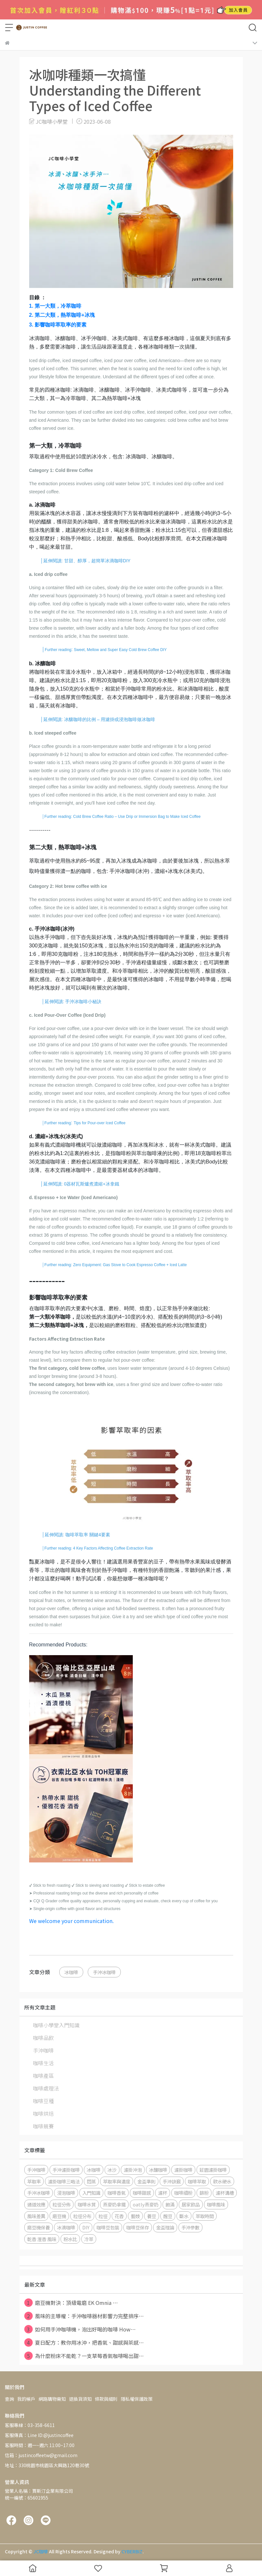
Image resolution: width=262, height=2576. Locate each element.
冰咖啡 (71, 1972)
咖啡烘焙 (43, 2113)
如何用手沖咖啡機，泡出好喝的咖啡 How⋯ (80, 2329)
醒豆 (167, 2216)
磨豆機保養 (38, 2227)
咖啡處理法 (46, 2088)
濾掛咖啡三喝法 (64, 2181)
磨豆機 (59, 2216)
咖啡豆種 (43, 2101)
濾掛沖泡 (133, 2169)
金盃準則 (146, 2181)
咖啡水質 (87, 2204)
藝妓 (135, 2216)
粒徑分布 (82, 2216)
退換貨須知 (80, 2399)
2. (62, 315)
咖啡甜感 (142, 2192)
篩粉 (204, 2192)
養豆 (151, 2216)
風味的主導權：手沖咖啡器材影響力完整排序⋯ (84, 2316)
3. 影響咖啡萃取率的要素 (58, 324)
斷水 (183, 2216)
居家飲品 (191, 2204)
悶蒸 (91, 2181)
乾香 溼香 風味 (41, 2239)
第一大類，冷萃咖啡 (55, 445)
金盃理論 (165, 2227)
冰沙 (112, 2169)
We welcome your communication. (71, 1921)
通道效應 (36, 2204)
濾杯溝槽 (225, 2192)
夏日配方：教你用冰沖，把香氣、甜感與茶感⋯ (84, 2342)
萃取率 (34, 2181)
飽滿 (170, 2204)
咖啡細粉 (183, 2192)
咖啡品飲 (43, 2038)
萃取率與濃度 (116, 2181)
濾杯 (162, 2192)
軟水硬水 (222, 2181)
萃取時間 (205, 2216)
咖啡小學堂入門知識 (56, 2025)
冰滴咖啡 (66, 2227)
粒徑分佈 (61, 2204)
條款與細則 (106, 2399)
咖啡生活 (43, 2063)
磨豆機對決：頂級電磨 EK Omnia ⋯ (71, 2302)
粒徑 (103, 2216)
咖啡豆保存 (137, 2227)
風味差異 (36, 2216)
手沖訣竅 (172, 2181)
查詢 (9, 2399)
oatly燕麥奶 (145, 2204)
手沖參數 (190, 2227)
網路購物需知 (52, 2399)
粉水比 (70, 2239)
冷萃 (88, 2239)
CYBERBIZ (131, 2551)
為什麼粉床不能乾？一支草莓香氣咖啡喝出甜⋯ (84, 2356)
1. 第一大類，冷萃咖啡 (55, 306)
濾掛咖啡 (183, 2169)
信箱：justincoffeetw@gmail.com (41, 2455)
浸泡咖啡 (66, 2192)
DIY (85, 2227)
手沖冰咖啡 (104, 1972)
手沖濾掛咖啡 (66, 2169)
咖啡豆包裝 (108, 2227)
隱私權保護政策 (137, 2399)
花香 (119, 2216)
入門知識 (91, 2192)
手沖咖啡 (43, 2050)
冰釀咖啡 (158, 2169)
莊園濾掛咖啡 (213, 2169)
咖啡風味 (216, 2204)
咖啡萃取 (197, 2181)
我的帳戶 (26, 2399)
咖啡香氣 (117, 2192)
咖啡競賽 (43, 2126)
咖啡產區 (43, 2075)
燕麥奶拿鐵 (114, 2204)
